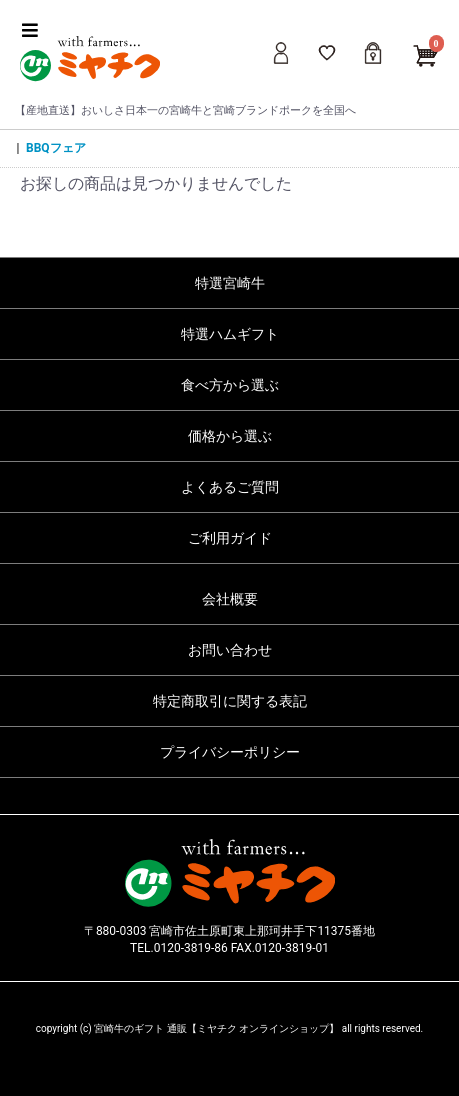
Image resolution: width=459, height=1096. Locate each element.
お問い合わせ (230, 650)
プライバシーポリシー (230, 752)
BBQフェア (56, 148)
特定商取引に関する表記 (230, 701)
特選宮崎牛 (230, 283)
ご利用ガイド (230, 538)
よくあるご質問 (230, 487)
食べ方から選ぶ (230, 385)
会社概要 (230, 599)
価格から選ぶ (230, 436)
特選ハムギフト (230, 334)
